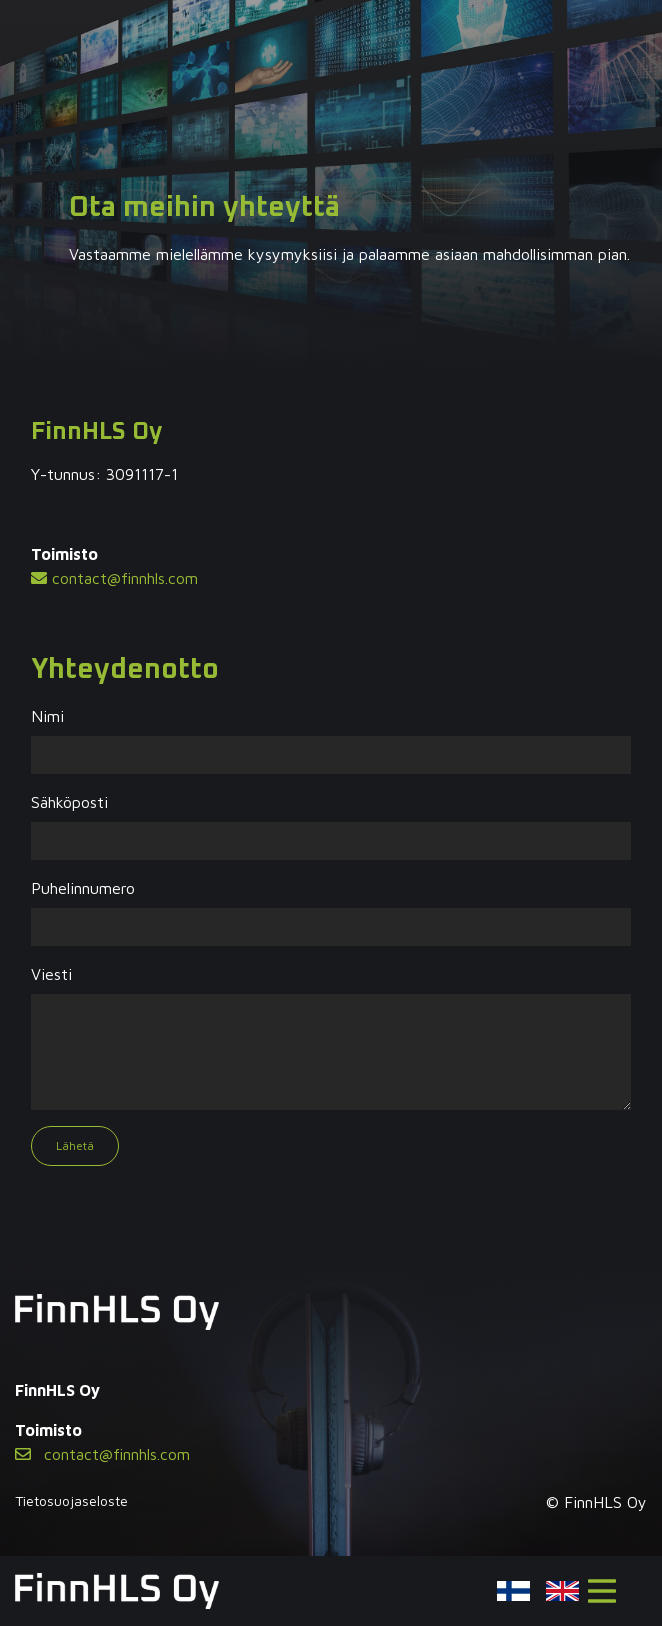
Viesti (51, 974)
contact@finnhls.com (114, 578)
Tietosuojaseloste (71, 1500)
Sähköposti (69, 802)
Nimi (47, 716)
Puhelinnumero (83, 888)
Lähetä (75, 1145)
